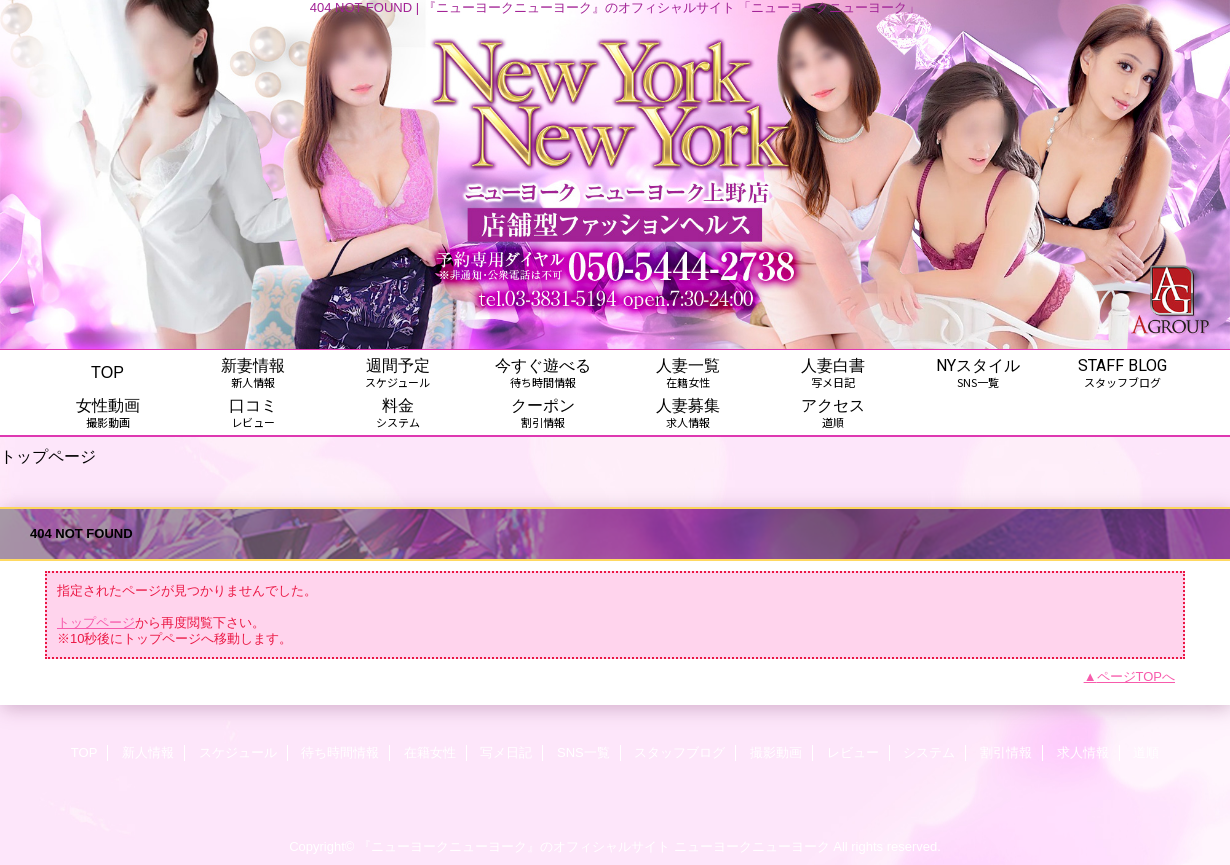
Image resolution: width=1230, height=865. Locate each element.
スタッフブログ (679, 752)
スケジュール (238, 752)
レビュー (853, 752)
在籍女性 (430, 752)
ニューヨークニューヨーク (752, 846)
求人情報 (1083, 752)
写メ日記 (506, 752)
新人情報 (148, 752)
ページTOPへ (1136, 676)
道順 (1146, 752)
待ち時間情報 (340, 752)
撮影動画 (776, 752)
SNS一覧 (583, 752)
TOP (107, 372)
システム (929, 752)
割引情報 (1006, 752)
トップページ (96, 622)
